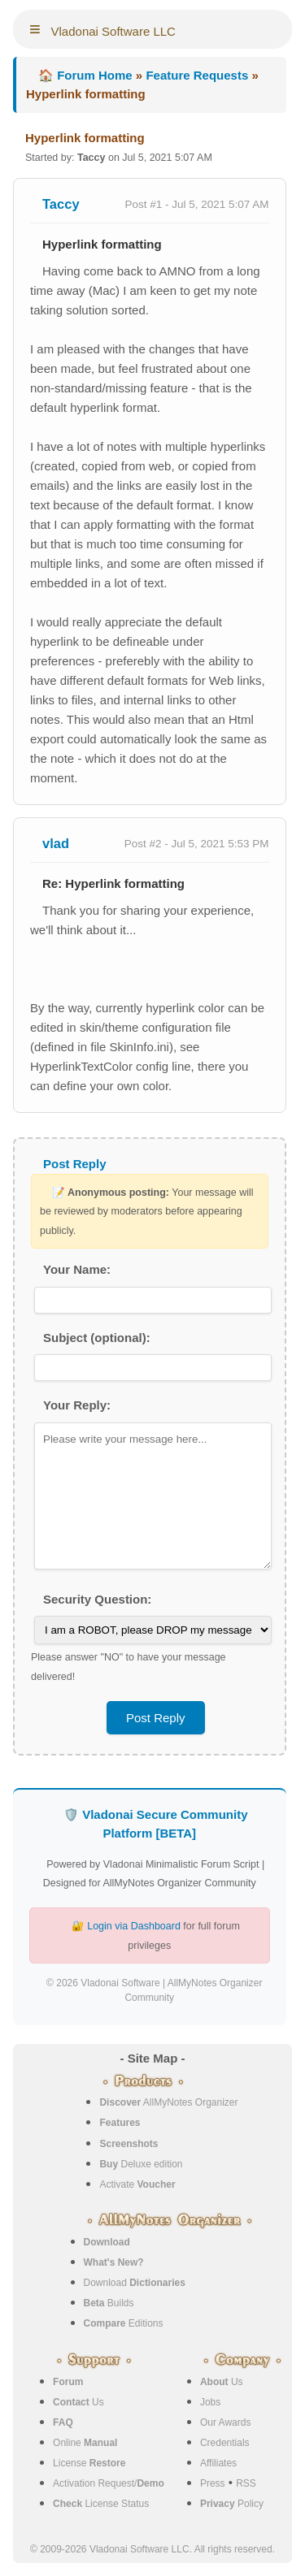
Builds (109, 2303)
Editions (123, 2323)
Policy (232, 2503)
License (89, 2463)
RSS (246, 2483)
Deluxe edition (140, 2164)
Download (134, 2282)
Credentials (225, 2442)
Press (212, 2483)
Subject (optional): (96, 1337)
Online (85, 2442)
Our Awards (225, 2422)
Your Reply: (77, 1405)
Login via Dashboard (134, 1926)
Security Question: (97, 1599)
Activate (137, 2184)
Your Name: (77, 1269)
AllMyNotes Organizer (168, 2102)
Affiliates (218, 2463)
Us (78, 2402)
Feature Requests (197, 75)
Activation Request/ (108, 2483)
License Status (101, 2503)
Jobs (210, 2402)
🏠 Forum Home (85, 75)
